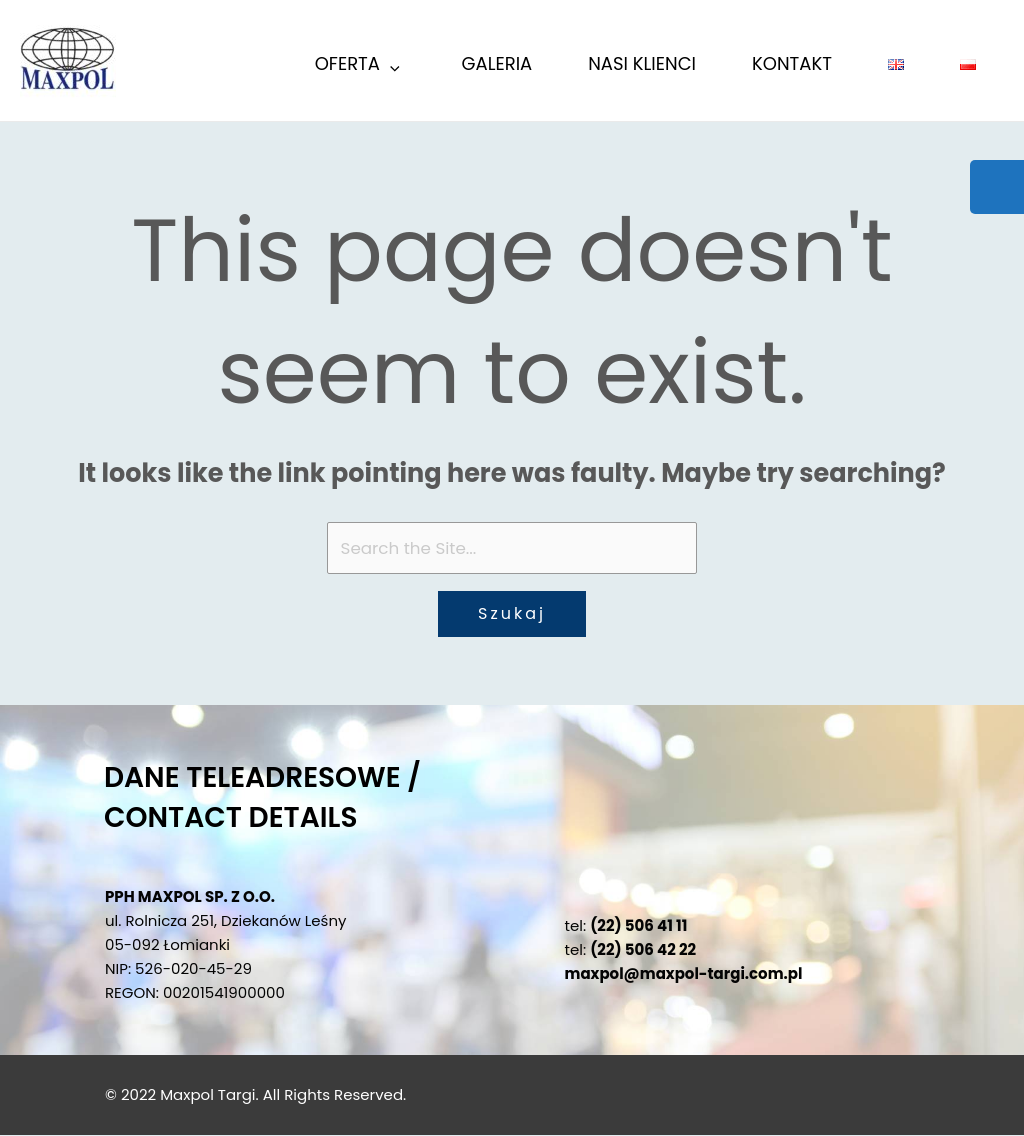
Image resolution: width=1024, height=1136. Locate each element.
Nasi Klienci (642, 63)
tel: (626, 926)
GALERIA (497, 63)
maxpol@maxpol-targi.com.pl (684, 974)
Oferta (359, 66)
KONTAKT (792, 63)
